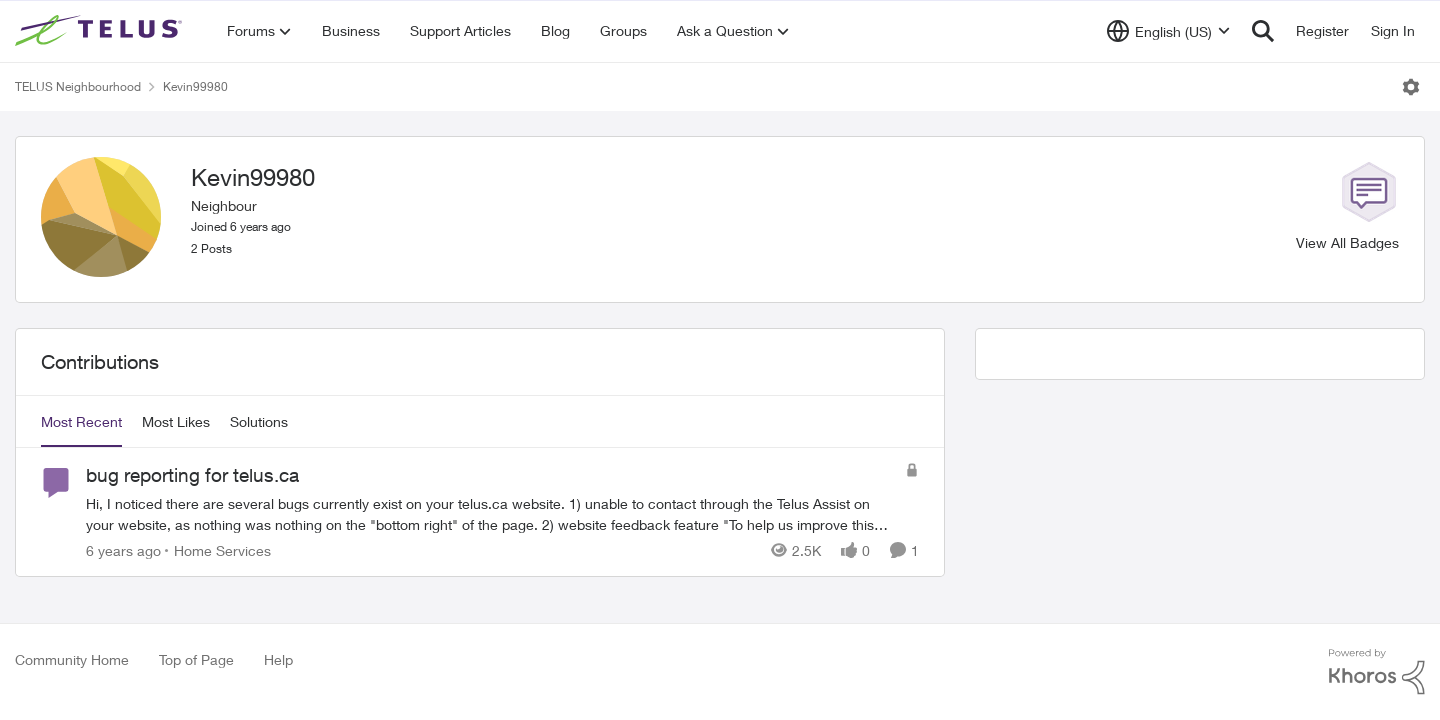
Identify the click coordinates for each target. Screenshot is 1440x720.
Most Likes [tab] (176, 421)
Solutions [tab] (259, 421)
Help (278, 659)
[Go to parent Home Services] (218, 550)
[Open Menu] (1411, 87)
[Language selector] (1168, 31)
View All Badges (1347, 242)
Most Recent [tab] (81, 421)
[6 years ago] (123, 550)
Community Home (72, 659)
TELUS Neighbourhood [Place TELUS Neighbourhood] (78, 86)
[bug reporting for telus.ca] (490, 514)
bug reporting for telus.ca (192, 475)
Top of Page (196, 659)
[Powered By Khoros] (1377, 672)
